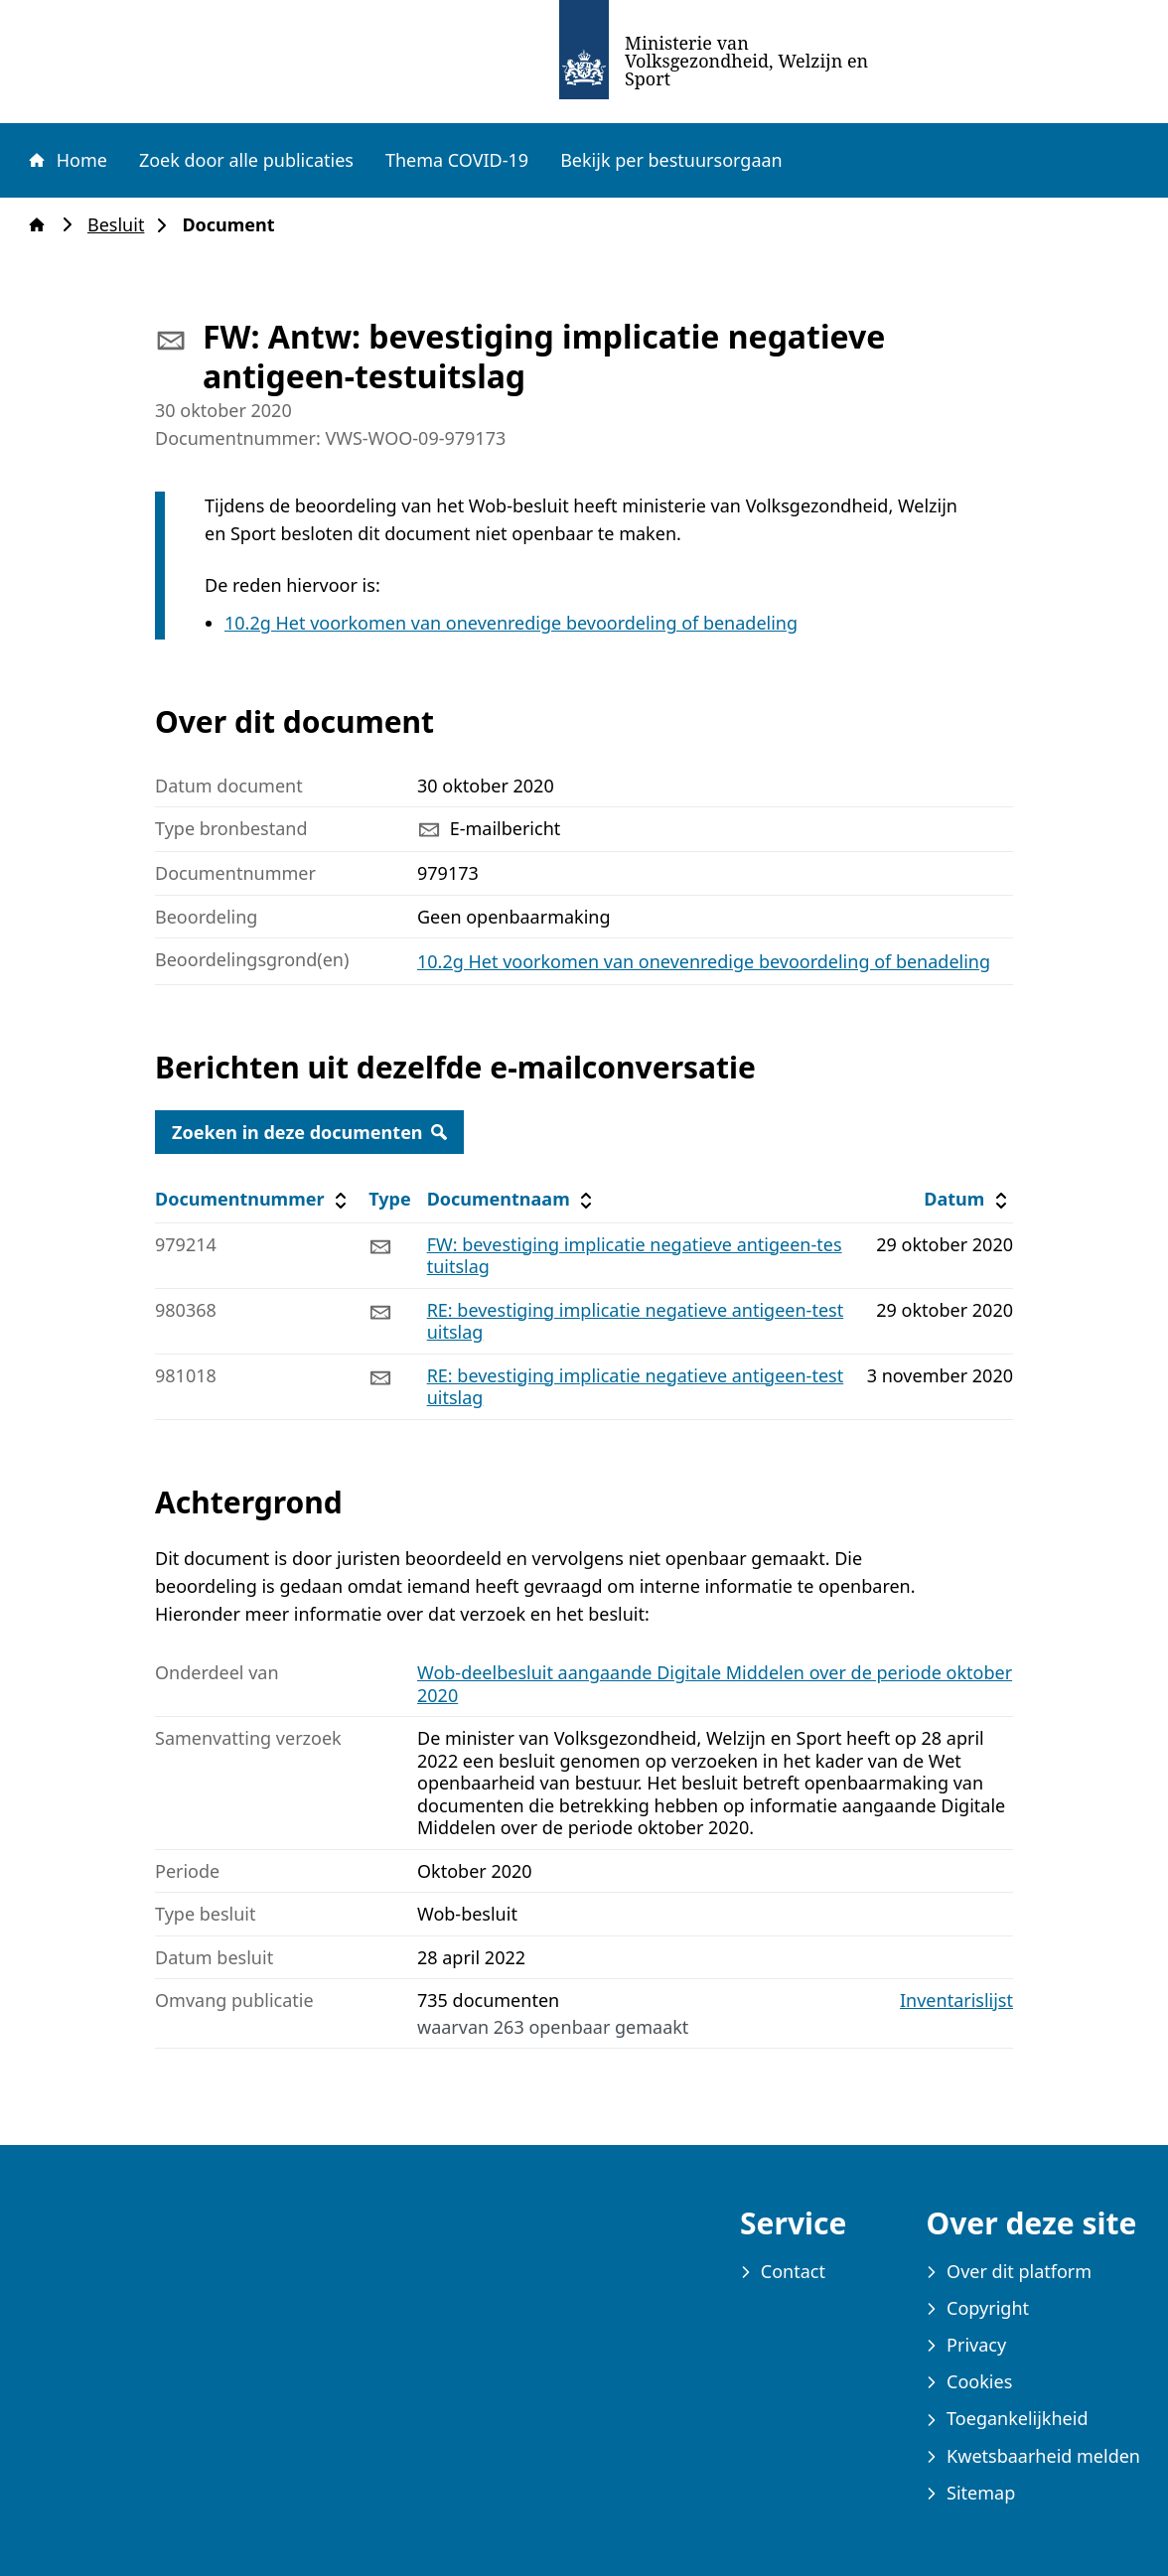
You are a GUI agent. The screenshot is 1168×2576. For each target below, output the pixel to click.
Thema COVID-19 (456, 160)
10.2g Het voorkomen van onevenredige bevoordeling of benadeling (511, 623)
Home (66, 160)
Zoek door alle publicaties (246, 160)
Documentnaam (512, 1199)
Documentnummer (254, 1199)
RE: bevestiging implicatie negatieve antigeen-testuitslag (635, 1321)
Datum (968, 1199)
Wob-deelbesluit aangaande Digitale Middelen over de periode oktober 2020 (714, 1683)
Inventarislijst (956, 2000)
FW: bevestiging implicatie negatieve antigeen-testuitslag (634, 1255)
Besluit (121, 225)
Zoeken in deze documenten (309, 1132)
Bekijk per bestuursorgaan (671, 160)
